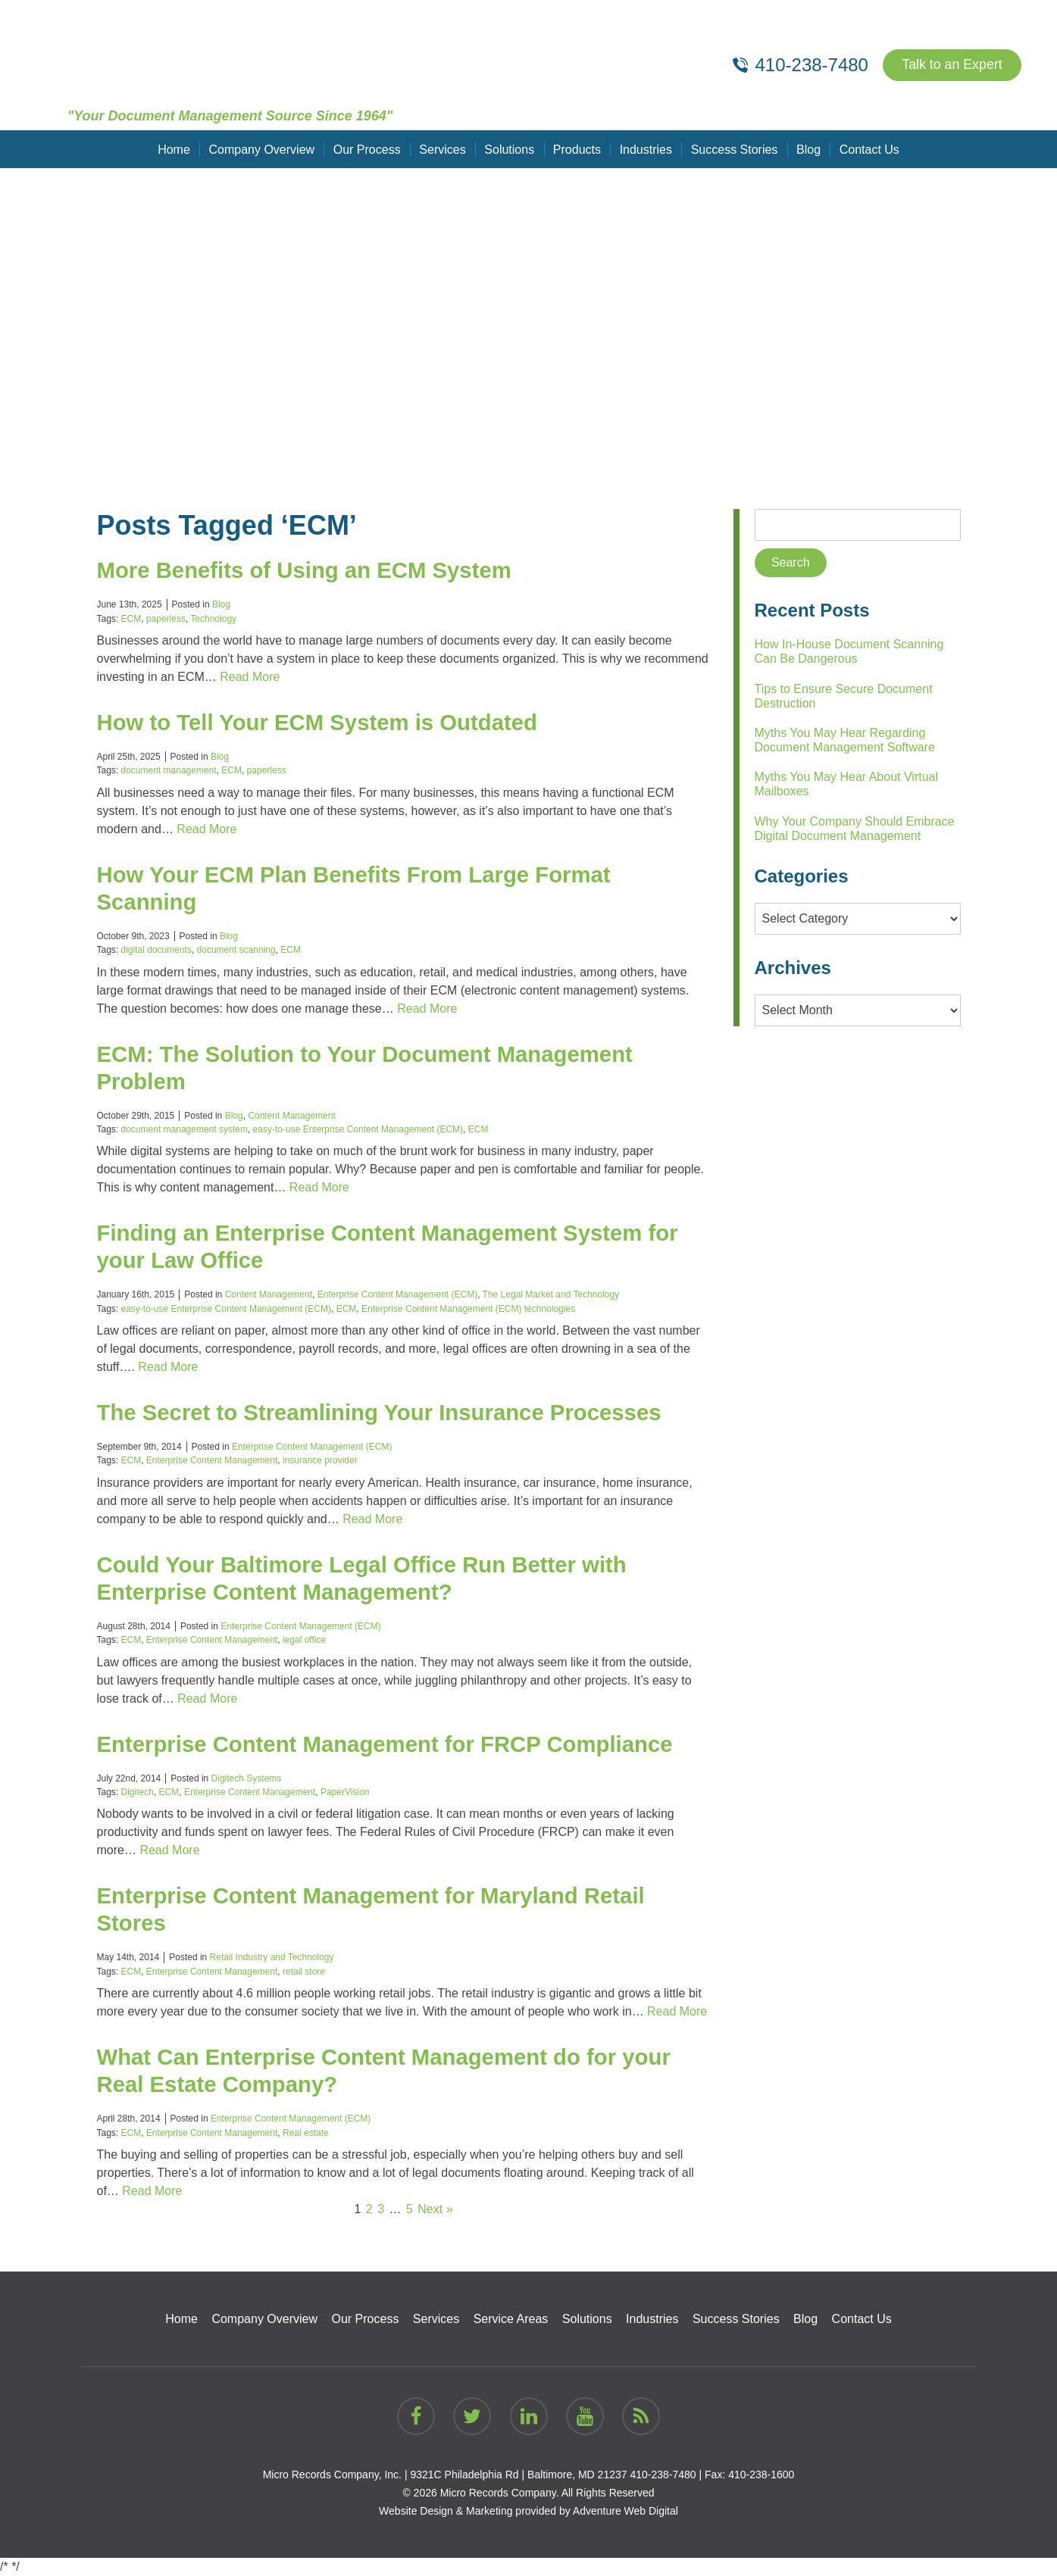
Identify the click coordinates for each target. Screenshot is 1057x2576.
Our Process (368, 148)
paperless (166, 619)
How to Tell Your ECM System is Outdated (322, 722)
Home (176, 148)
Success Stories (733, 148)
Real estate (306, 2133)
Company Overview (264, 148)
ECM (131, 619)
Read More (250, 676)
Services (443, 148)
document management (169, 770)
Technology (213, 619)
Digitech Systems (246, 1778)
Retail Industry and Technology (272, 1957)
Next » (434, 2209)
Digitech (137, 1792)
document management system (184, 1129)
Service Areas (511, 2318)
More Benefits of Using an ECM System (309, 569)
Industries (645, 148)
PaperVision (345, 1792)
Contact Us (867, 148)
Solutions (510, 148)
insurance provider (320, 1460)
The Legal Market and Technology (551, 1294)
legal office (304, 1640)
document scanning (236, 950)
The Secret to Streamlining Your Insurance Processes (386, 1412)
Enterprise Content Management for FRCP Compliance (391, 1743)
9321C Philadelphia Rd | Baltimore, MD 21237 (518, 2474)
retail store (304, 1971)
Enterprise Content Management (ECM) (397, 1294)
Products (577, 148)
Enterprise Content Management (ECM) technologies (468, 1309)
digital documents (156, 950)
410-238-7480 (663, 2474)
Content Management (291, 1115)
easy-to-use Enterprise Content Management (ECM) (358, 1129)
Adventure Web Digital (625, 2511)
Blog (807, 148)
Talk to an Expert (951, 65)
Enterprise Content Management (211, 1460)
